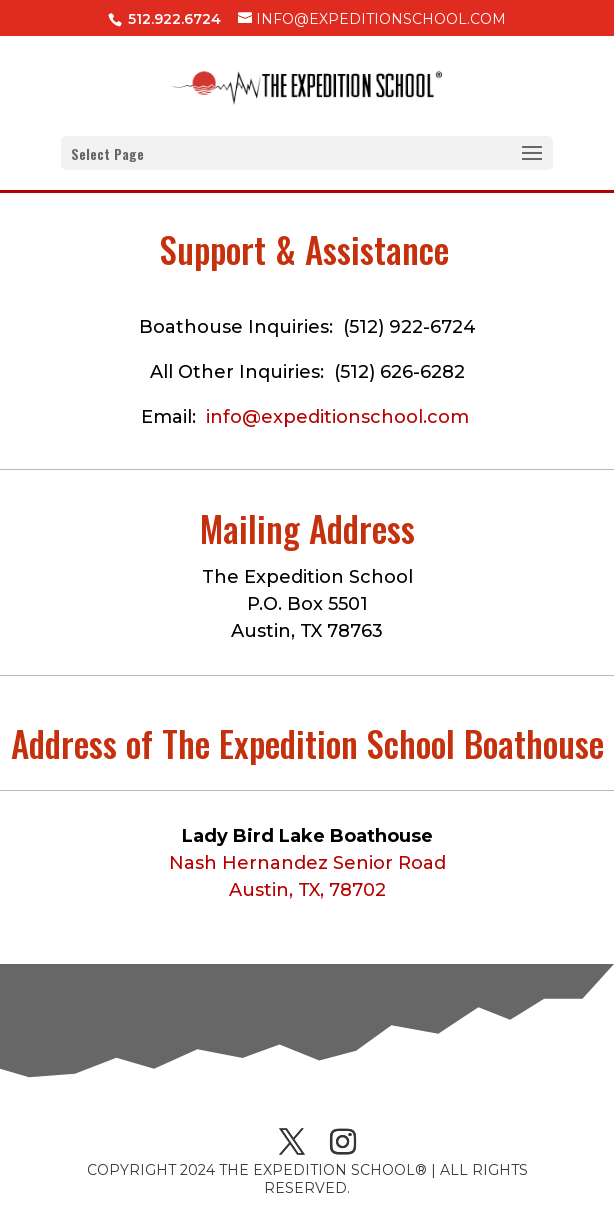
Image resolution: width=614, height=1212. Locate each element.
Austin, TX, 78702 (307, 890)
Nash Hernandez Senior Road (307, 863)
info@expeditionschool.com (337, 417)
